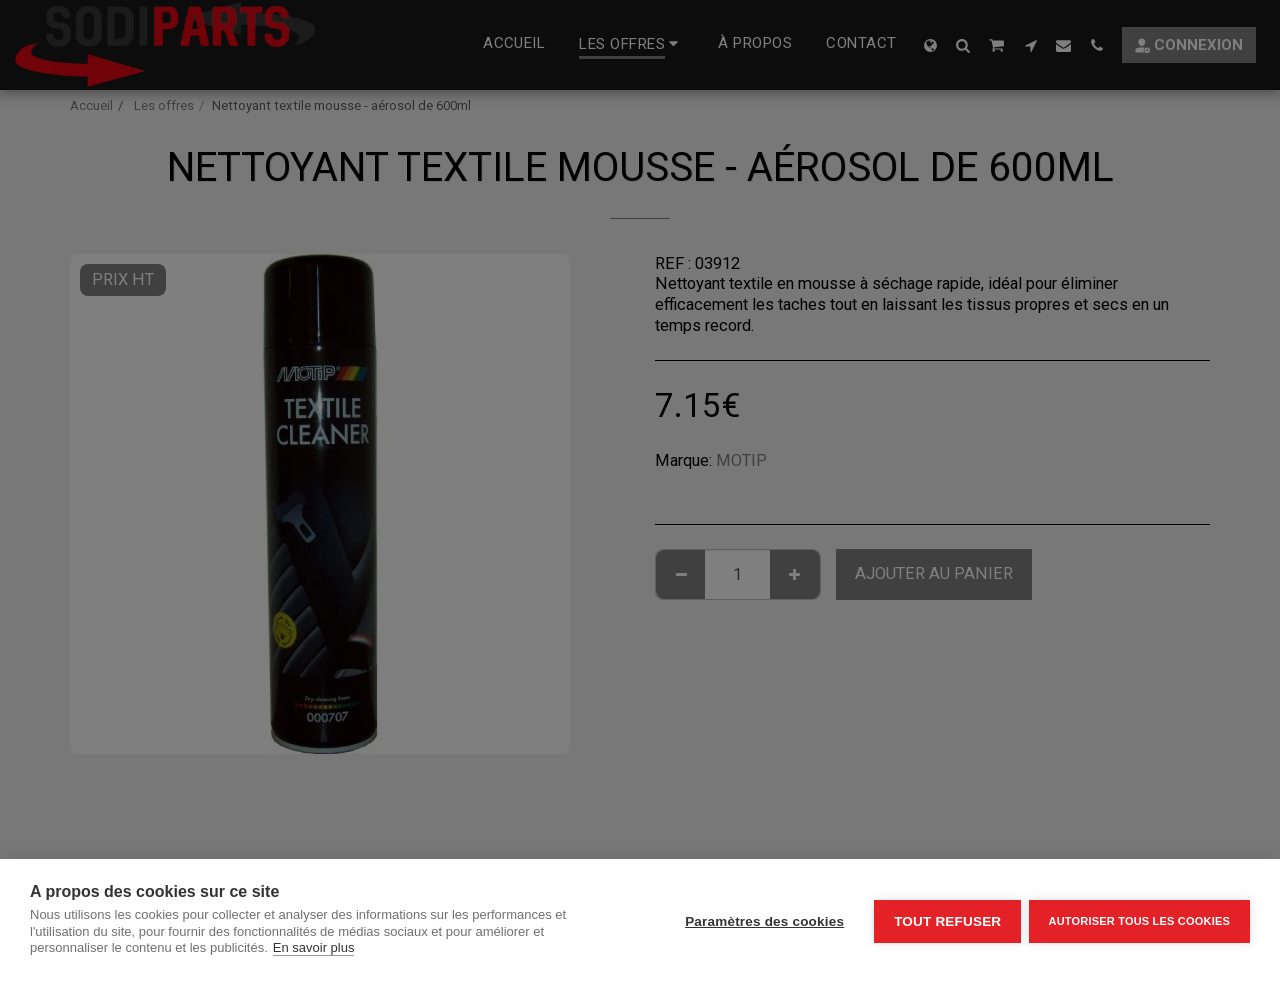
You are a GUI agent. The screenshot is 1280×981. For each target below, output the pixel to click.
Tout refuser (944, 920)
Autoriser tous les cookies (1139, 920)
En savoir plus (314, 947)
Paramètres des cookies (761, 920)
